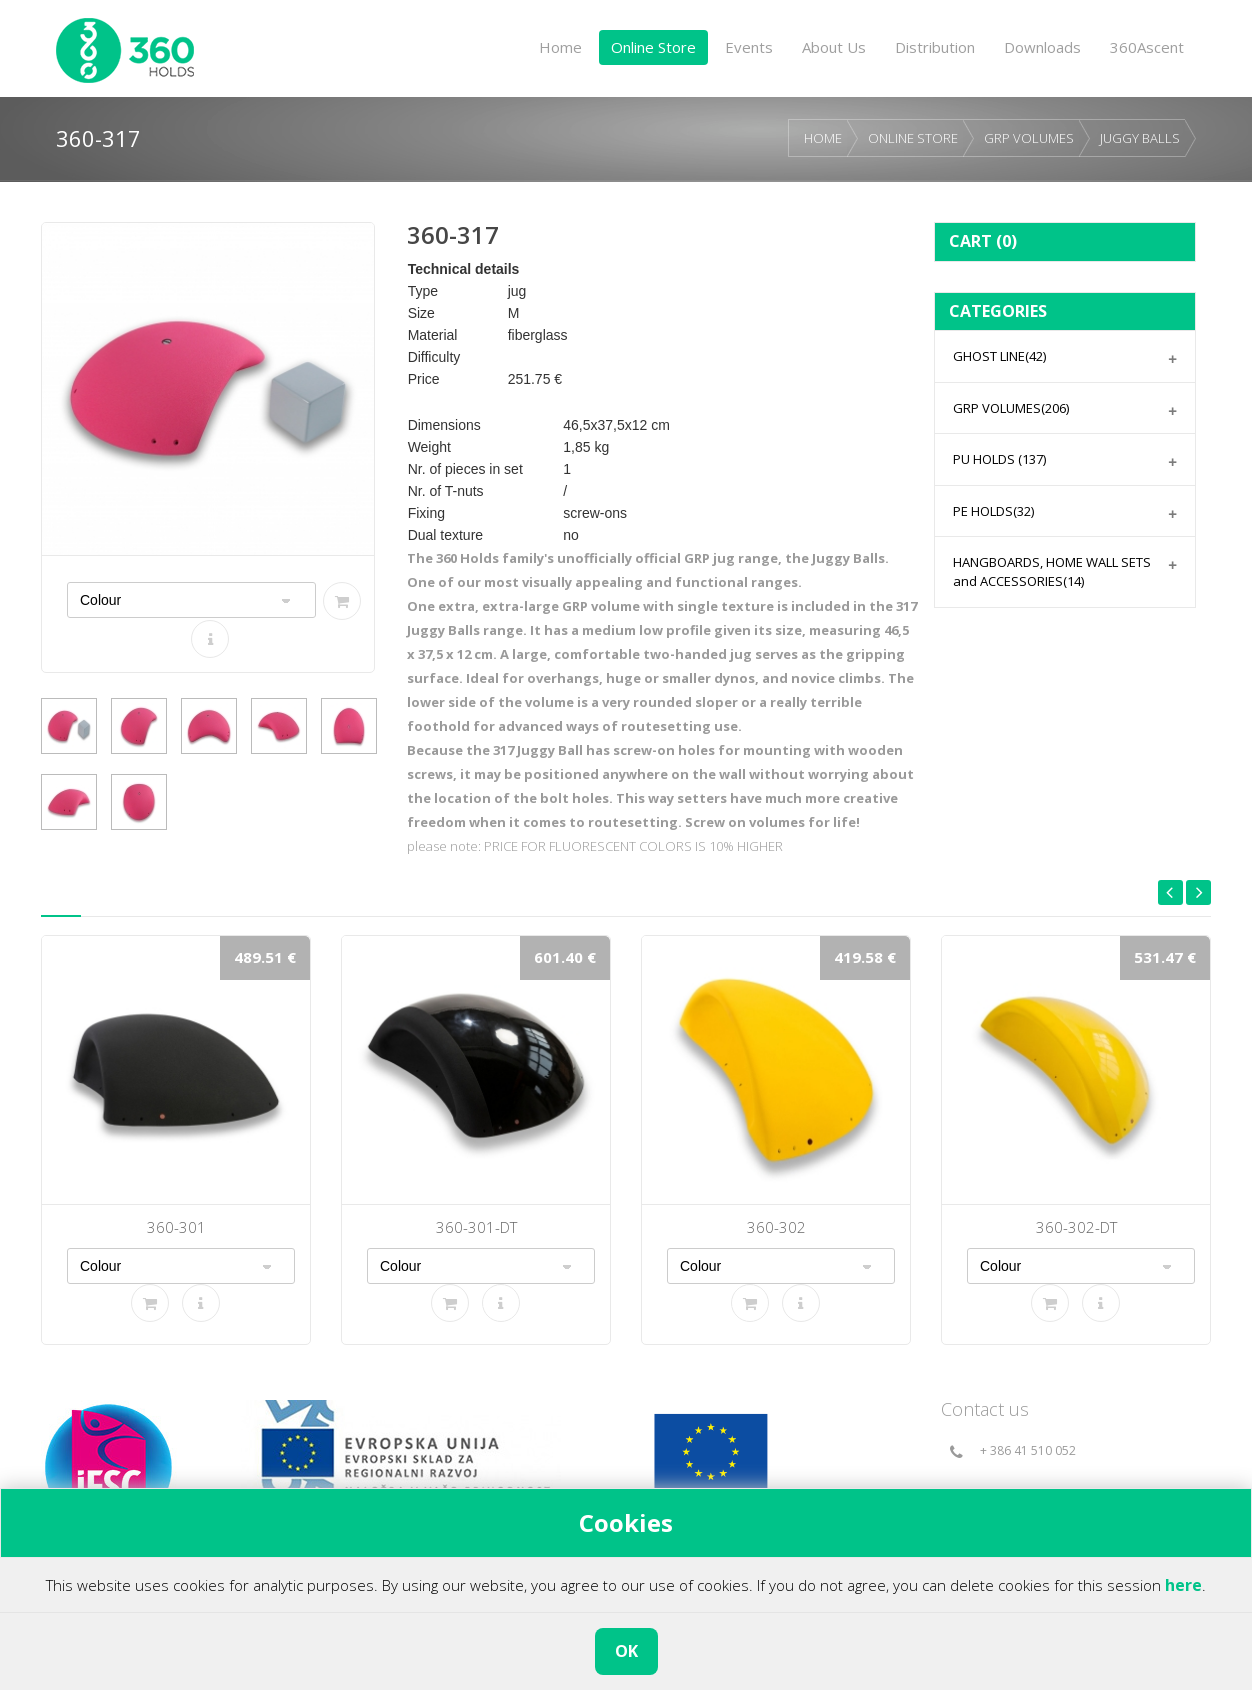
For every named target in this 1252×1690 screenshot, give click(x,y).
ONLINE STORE (913, 138)
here (1183, 1585)
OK (626, 1651)
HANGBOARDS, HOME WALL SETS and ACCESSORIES (1052, 571)
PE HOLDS (993, 511)
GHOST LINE (999, 356)
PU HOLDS (999, 459)
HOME (823, 138)
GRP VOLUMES (1029, 138)
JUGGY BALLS (1140, 138)
